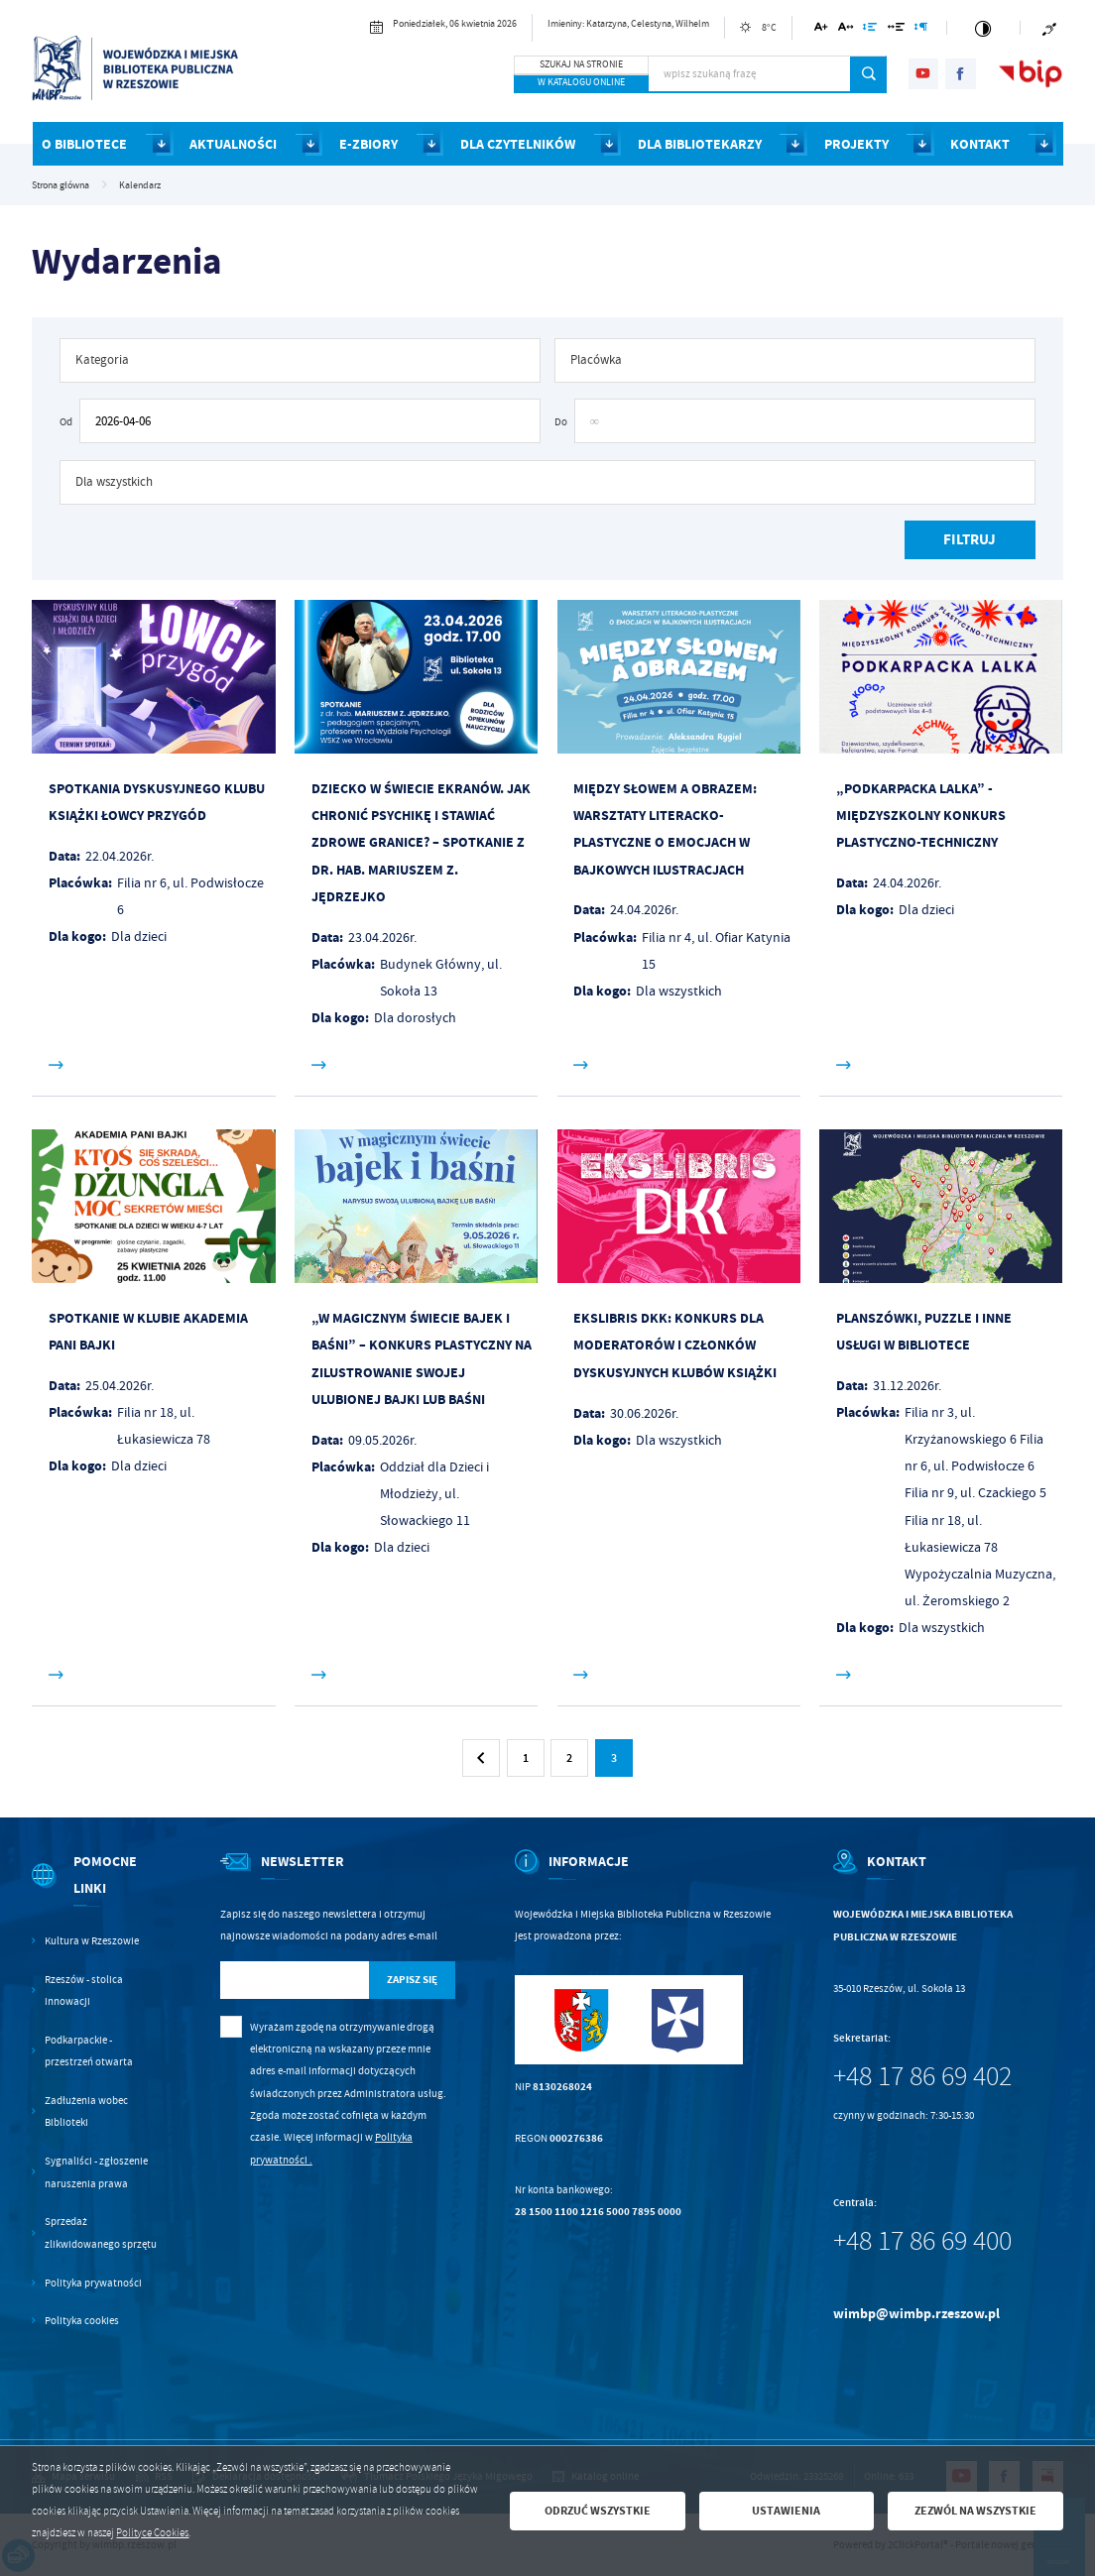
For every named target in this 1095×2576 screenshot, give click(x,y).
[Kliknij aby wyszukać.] (869, 74)
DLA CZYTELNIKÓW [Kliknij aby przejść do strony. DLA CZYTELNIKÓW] (517, 144)
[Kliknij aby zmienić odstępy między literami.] (846, 30)
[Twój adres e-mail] (294, 1980)
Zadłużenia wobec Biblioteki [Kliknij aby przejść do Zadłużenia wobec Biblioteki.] (86, 2111)
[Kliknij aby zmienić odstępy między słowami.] (896, 30)
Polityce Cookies (152, 2532)
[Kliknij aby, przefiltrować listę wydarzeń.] (970, 540)
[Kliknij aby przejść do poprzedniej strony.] (481, 1758)
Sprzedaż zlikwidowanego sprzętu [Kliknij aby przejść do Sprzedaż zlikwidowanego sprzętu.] (101, 2232)
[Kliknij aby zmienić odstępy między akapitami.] (921, 30)
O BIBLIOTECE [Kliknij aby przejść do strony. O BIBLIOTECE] (84, 144)
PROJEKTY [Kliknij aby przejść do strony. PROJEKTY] (856, 144)
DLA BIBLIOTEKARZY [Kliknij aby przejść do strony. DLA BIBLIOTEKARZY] (700, 144)
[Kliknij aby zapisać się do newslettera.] (412, 1980)
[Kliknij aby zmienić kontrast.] (984, 28)
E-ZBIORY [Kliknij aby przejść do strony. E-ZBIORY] (368, 144)
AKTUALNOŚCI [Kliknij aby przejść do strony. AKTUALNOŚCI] (233, 144)
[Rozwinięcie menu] (96, 1889)
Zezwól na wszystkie (975, 2510)
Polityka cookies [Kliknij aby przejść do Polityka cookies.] (82, 2320)
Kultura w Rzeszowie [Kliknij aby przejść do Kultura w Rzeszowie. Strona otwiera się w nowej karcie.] (92, 1940)
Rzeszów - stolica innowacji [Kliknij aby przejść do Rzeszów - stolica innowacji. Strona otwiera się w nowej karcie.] (84, 1990)
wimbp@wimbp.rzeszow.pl (916, 2313)
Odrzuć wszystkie (598, 2510)
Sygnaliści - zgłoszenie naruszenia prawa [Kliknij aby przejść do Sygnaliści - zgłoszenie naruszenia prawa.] (96, 2171)
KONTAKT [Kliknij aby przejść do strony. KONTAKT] (980, 144)
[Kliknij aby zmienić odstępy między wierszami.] (870, 30)
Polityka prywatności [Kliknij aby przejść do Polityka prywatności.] (93, 2282)
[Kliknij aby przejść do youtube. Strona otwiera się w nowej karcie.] (924, 74)
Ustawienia (786, 2510)
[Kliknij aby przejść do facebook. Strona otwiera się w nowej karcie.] (960, 74)
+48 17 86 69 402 (922, 2076)
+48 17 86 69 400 (922, 2241)
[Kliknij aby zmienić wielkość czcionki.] (820, 30)
